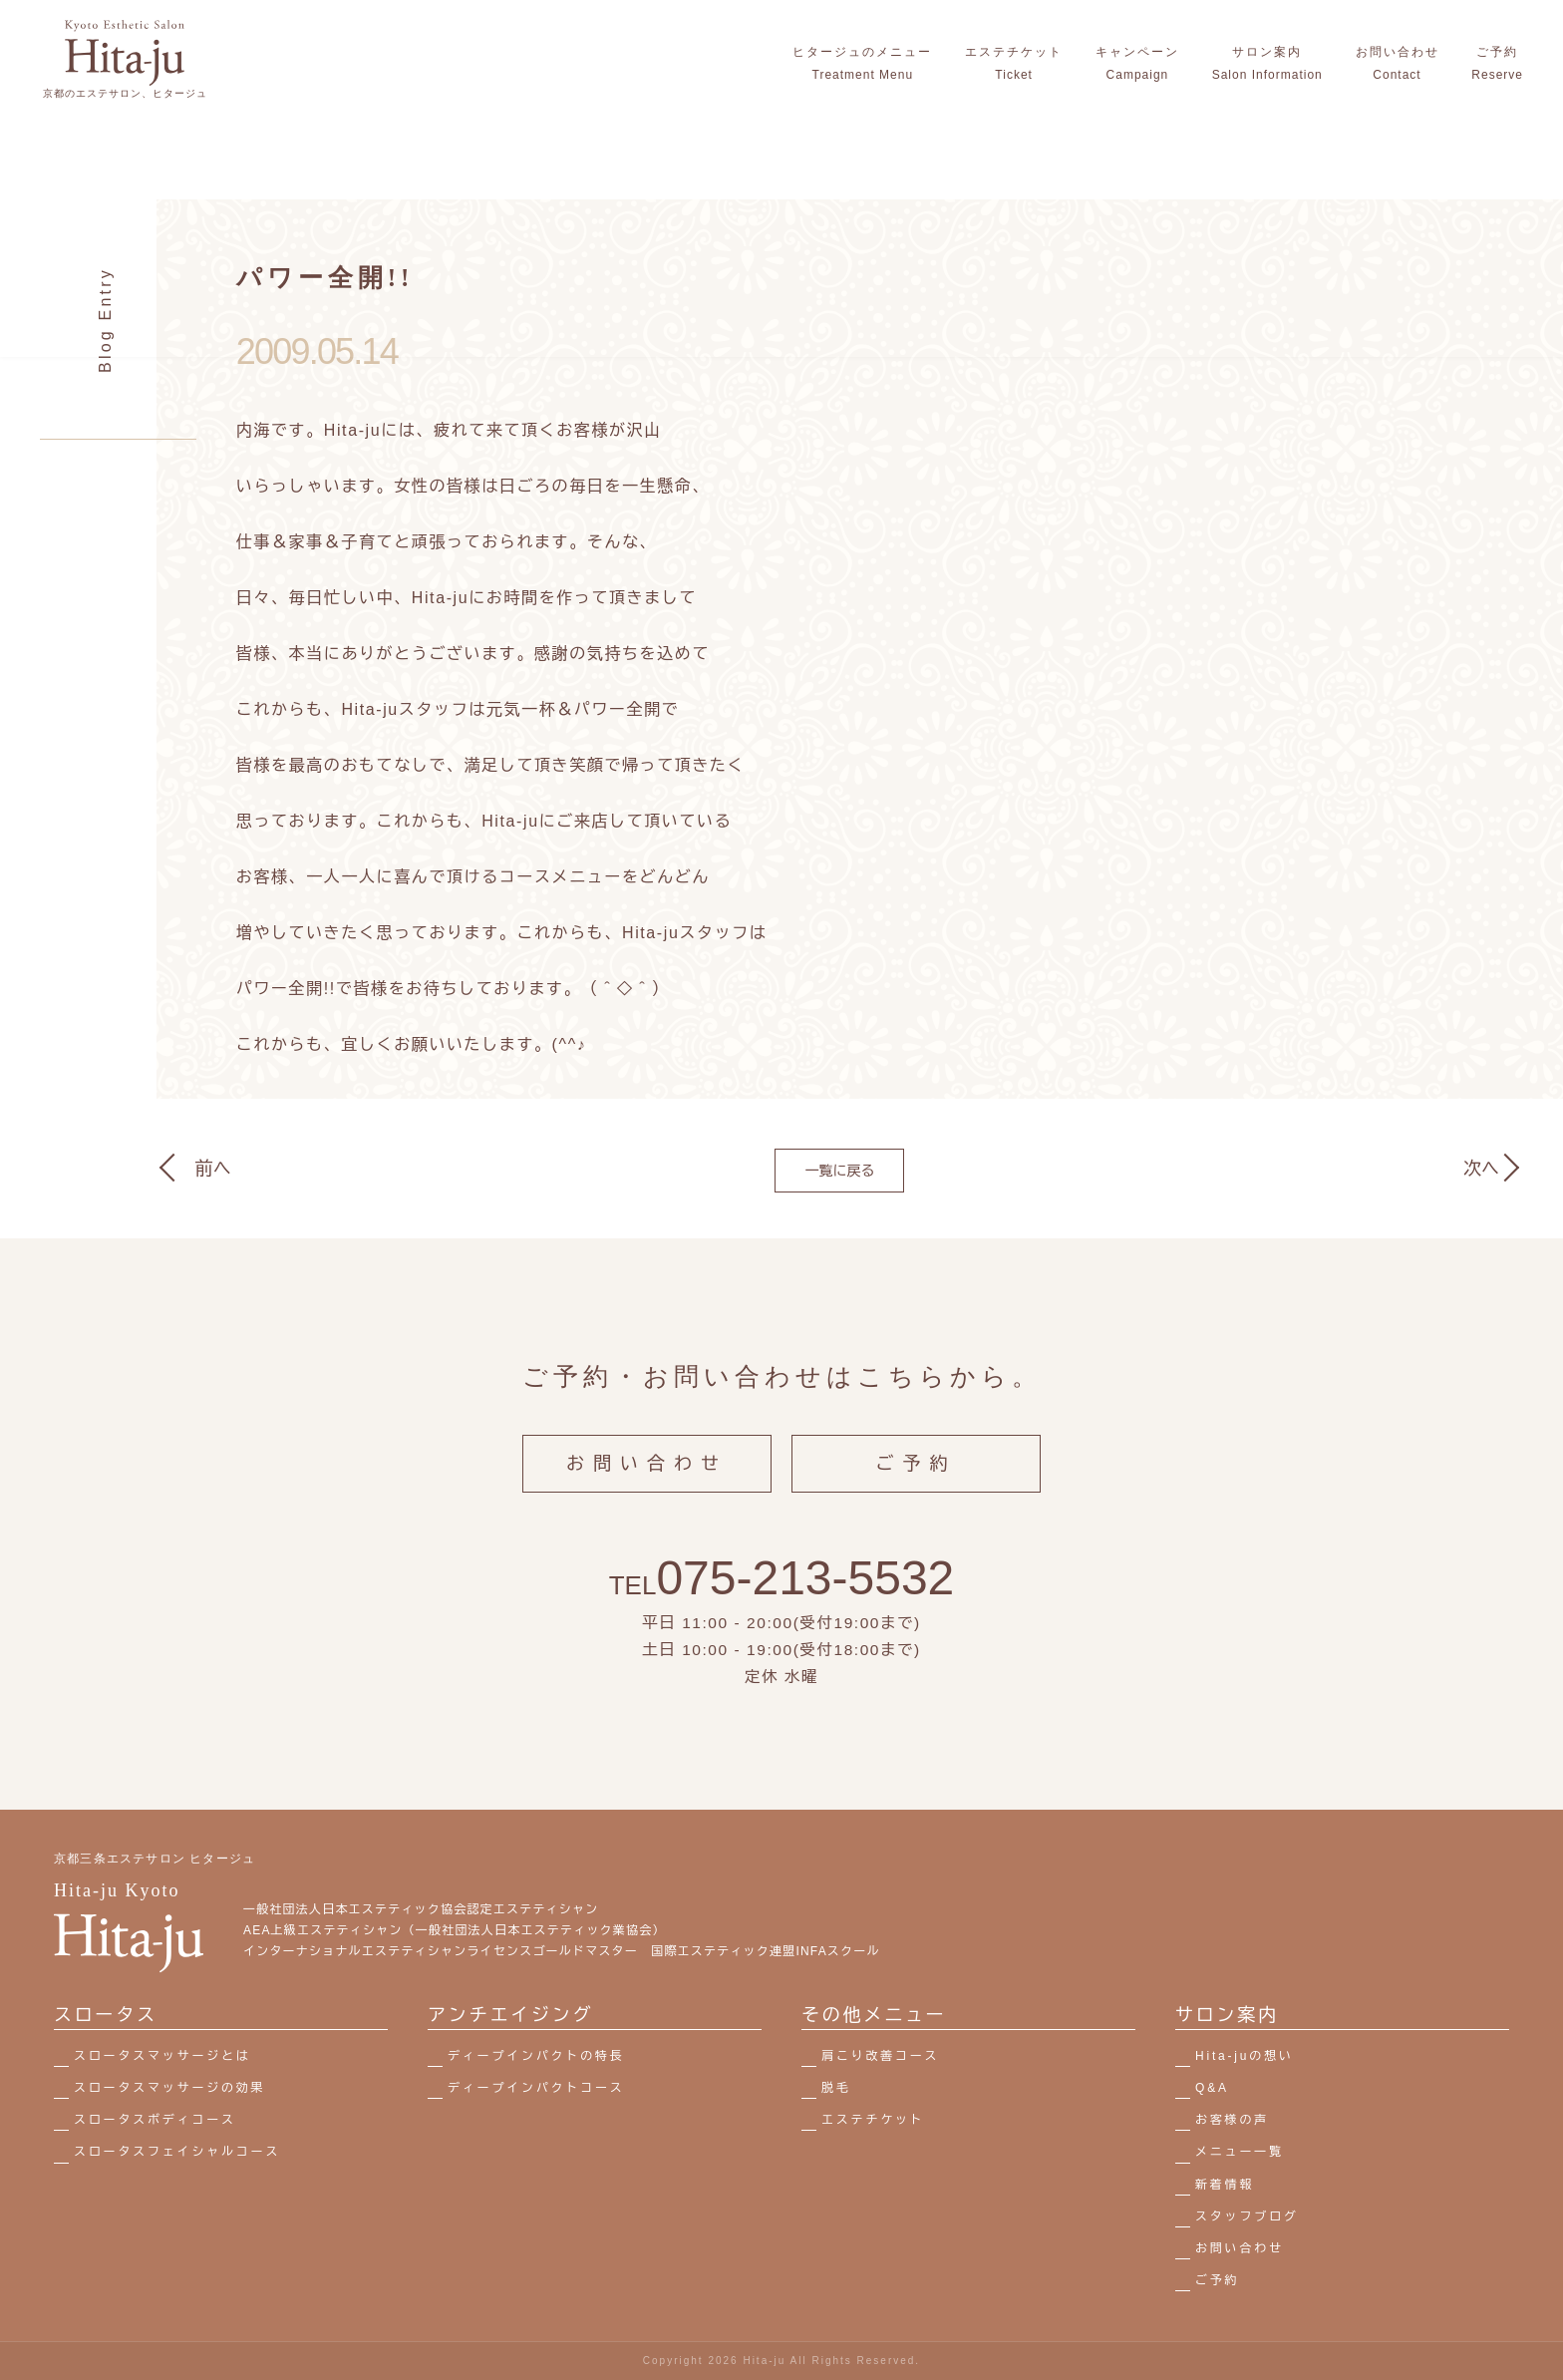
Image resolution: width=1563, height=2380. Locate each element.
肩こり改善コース (880, 2056)
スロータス (105, 2015)
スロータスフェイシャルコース (177, 2152)
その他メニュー (874, 2015)
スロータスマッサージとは (162, 2056)
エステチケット (873, 2120)
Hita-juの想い (1244, 2056)
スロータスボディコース (155, 2120)
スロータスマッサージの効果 (169, 2088)
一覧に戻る (839, 1171)
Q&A (1212, 2088)
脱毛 (836, 2088)
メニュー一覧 (1239, 2152)
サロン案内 (1227, 2015)
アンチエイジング (510, 2015)
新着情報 (1224, 2185)
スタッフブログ (1247, 2216)
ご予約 (916, 1482)
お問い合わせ (647, 1482)
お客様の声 (1232, 2120)
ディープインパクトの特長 (536, 2056)
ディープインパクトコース (536, 2088)
